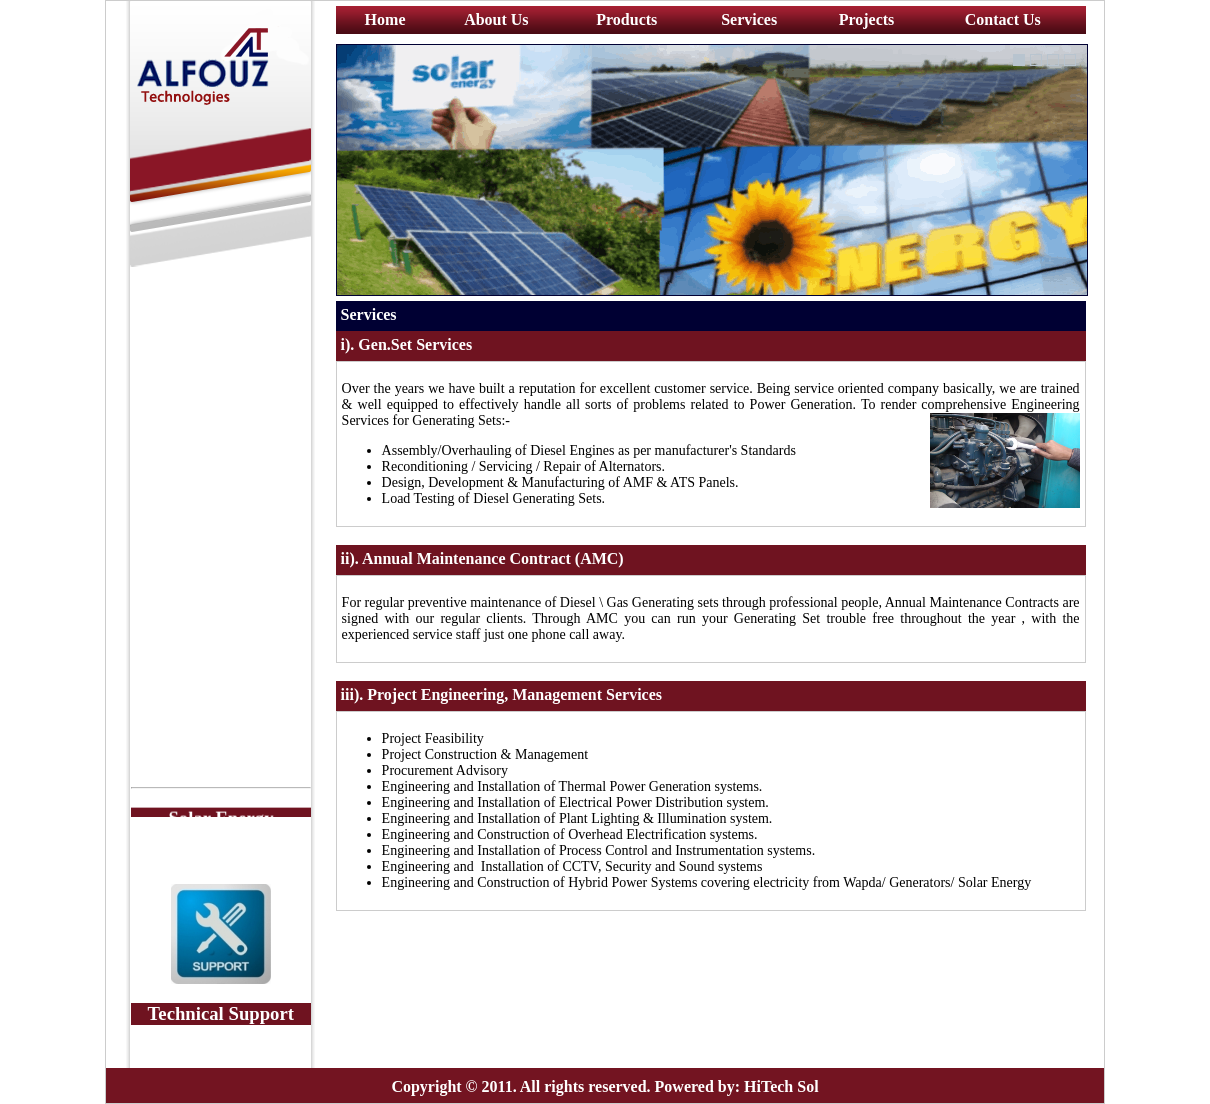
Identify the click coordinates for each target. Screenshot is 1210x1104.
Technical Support (221, 1013)
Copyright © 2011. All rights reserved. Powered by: (565, 1086)
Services (749, 19)
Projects (867, 19)
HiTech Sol (781, 1086)
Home (385, 19)
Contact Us (1003, 19)
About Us (496, 19)
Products (626, 19)
